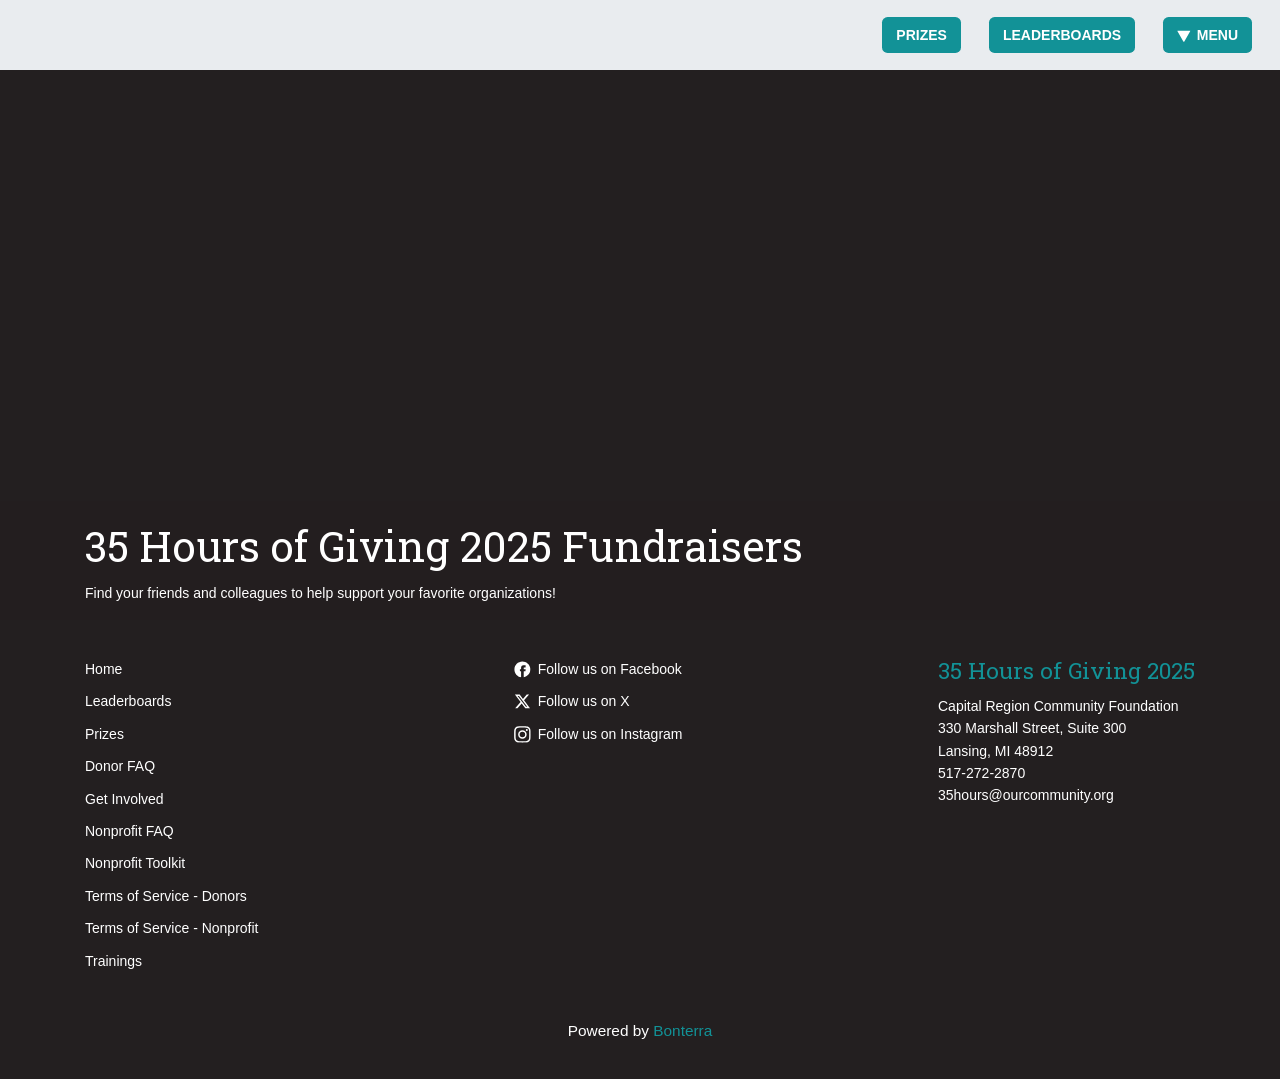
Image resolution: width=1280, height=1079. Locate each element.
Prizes (921, 35)
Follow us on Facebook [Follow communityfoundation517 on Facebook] (598, 669)
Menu (1207, 35)
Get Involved (124, 799)
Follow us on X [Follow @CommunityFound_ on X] (572, 701)
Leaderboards (1062, 35)
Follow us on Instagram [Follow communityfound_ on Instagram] (598, 734)
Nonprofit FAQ (129, 831)
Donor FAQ (120, 766)
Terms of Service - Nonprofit (172, 928)
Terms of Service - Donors (166, 896)
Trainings (113, 961)
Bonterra (682, 1030)
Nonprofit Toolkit (135, 863)
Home (103, 669)
